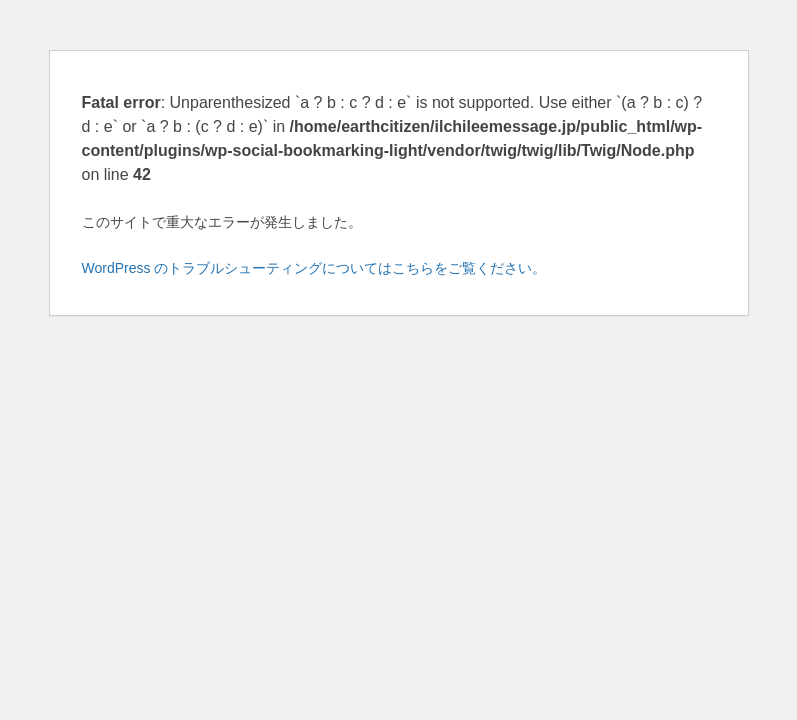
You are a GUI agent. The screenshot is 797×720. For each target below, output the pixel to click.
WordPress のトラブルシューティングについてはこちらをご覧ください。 (314, 268)
